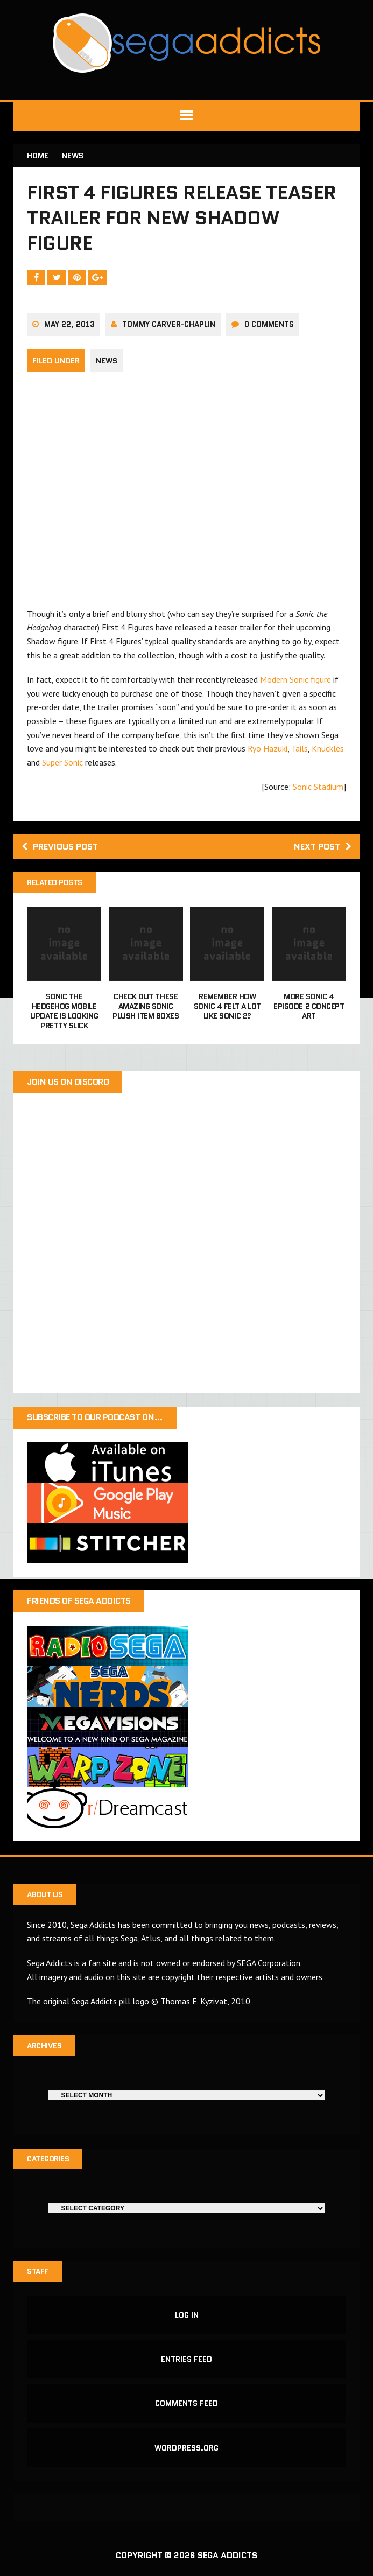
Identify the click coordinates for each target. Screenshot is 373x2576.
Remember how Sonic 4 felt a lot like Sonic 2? (227, 1006)
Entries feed (186, 2359)
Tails (299, 748)
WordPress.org (186, 2447)
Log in (187, 2315)
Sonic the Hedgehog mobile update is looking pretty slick (64, 1011)
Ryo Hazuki (267, 748)
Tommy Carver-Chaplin (168, 324)
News (106, 360)
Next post (322, 846)
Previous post (60, 846)
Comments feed (186, 2403)
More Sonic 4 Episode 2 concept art (308, 1006)
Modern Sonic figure (295, 679)
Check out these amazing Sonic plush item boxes (145, 1006)
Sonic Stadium (318, 786)
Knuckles (328, 748)
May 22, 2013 (69, 324)
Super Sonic (62, 762)
